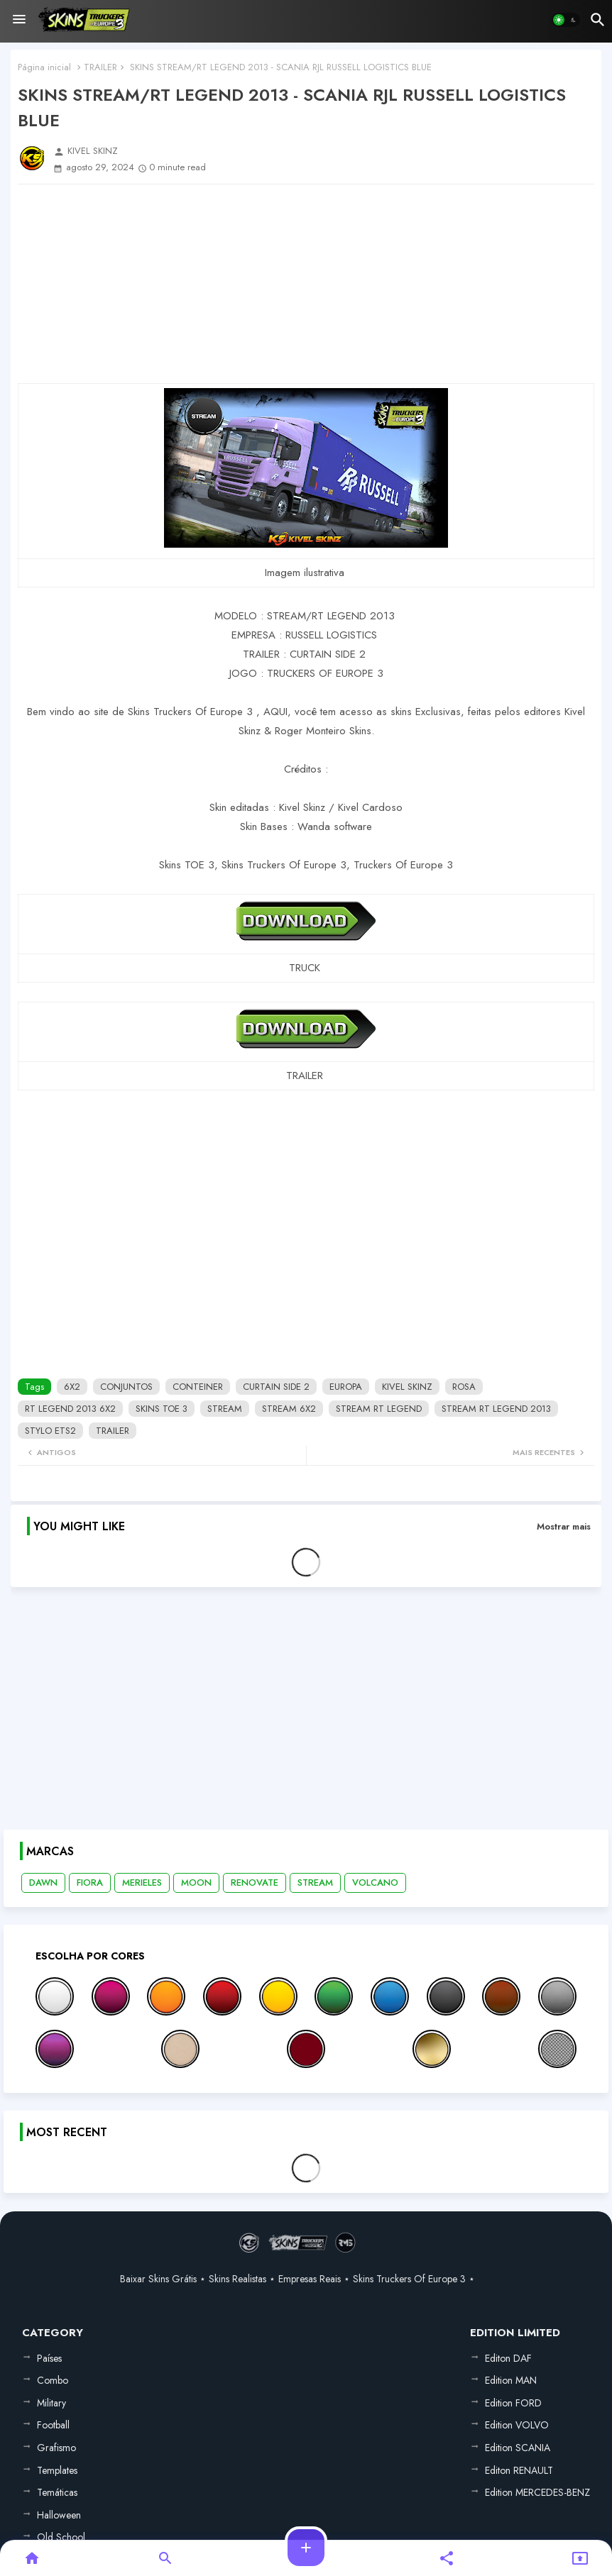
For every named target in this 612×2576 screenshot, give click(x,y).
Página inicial (44, 67)
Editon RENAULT (519, 2470)
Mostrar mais (564, 1526)
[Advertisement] (306, 283)
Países (49, 2358)
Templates (57, 2470)
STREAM (224, 1408)
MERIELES (142, 1882)
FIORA (90, 1882)
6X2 (72, 1386)
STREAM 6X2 (289, 1408)
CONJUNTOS (126, 1386)
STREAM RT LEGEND (379, 1408)
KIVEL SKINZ (407, 1386)
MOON (196, 1882)
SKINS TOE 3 (161, 1408)
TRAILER (100, 67)
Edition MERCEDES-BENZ (537, 2492)
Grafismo (56, 2447)
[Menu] (19, 20)
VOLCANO (375, 1882)
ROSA (464, 1386)
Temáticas (57, 2492)
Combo (52, 2380)
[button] (566, 20)
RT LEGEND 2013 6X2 (70, 1408)
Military (51, 2403)
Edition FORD (513, 2403)
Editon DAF (508, 2358)
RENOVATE (254, 1882)
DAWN (43, 1882)
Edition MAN (511, 2380)
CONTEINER (198, 1386)
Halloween (59, 2515)
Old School (61, 2537)
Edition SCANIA (517, 2447)
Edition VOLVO (517, 2425)
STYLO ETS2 (50, 1430)
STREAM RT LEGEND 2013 (496, 1408)
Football (53, 2425)
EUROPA (345, 1386)
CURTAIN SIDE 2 (276, 1386)
